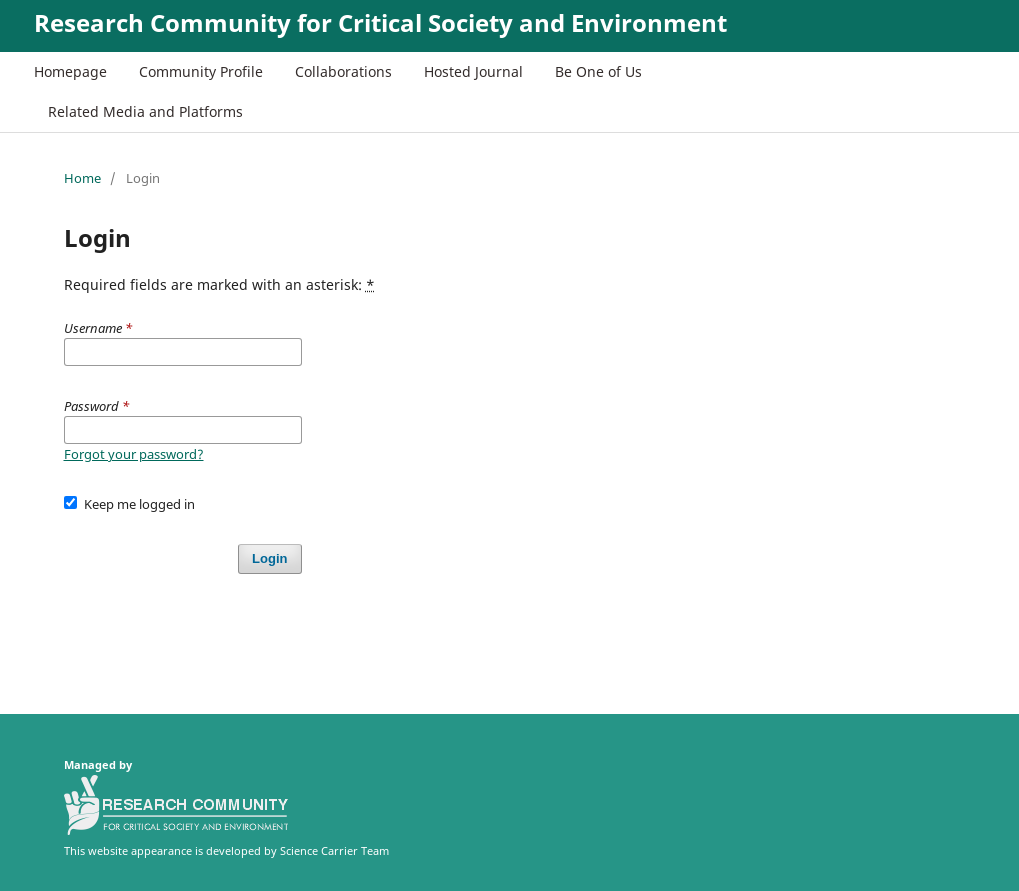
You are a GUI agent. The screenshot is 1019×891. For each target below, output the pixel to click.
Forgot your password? (134, 454)
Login (269, 558)
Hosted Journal (473, 71)
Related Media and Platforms (145, 111)
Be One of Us (598, 71)
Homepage (70, 71)
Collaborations (343, 71)
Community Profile (201, 71)
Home (82, 178)
